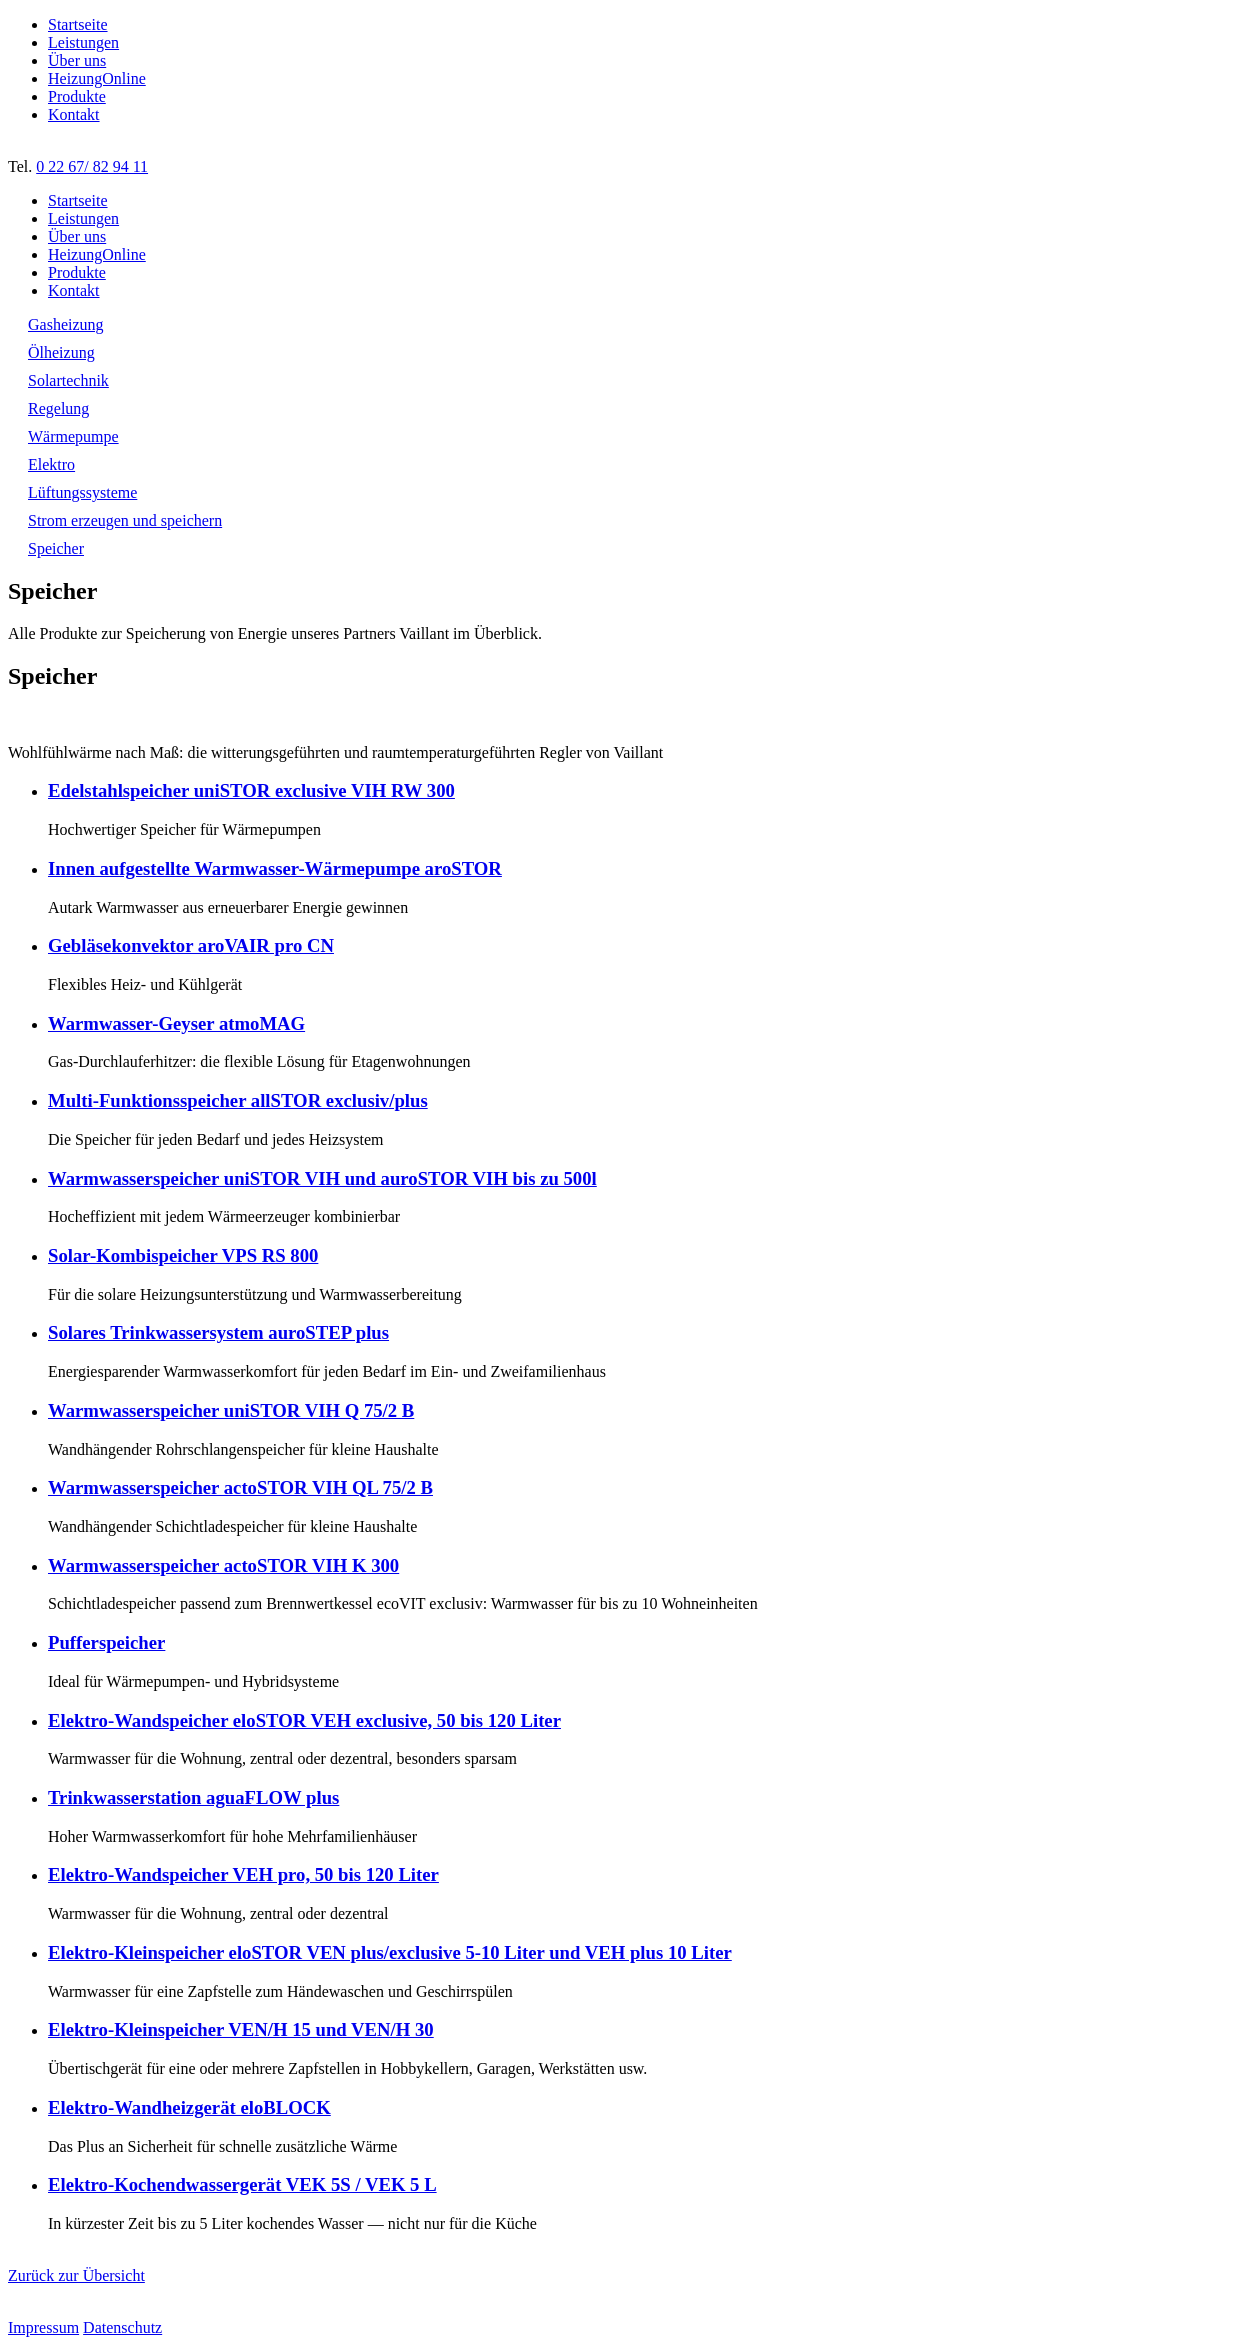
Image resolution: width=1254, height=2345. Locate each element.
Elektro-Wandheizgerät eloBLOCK (189, 2107)
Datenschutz (122, 2327)
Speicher (56, 548)
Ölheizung (61, 352)
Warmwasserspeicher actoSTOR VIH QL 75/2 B (240, 1487)
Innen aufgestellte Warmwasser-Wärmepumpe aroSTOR (275, 868)
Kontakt (74, 114)
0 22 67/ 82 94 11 (92, 166)
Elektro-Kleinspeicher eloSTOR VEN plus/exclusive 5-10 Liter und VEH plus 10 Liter (390, 1952)
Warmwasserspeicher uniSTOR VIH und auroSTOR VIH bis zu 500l (322, 1178)
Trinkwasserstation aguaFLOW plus (193, 1797)
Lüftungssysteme (82, 492)
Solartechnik (68, 380)
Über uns (77, 60)
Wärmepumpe (73, 436)
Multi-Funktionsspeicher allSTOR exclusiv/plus (238, 1100)
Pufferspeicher (106, 1642)
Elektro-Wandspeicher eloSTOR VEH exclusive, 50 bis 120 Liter (304, 1720)
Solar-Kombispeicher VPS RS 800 (183, 1255)
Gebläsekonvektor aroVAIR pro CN (191, 945)
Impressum (43, 2327)
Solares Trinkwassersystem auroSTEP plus (218, 1332)
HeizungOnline (97, 78)
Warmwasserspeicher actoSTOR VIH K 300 (223, 1565)
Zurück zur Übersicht (76, 2275)
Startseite (78, 24)
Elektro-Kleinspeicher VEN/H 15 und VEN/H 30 (241, 2029)
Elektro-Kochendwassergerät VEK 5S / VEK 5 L (242, 2184)
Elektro (51, 464)
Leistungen (83, 42)
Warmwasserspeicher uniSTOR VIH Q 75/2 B (231, 1410)
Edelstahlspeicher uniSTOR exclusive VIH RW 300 (251, 790)
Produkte (77, 96)
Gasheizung (66, 324)
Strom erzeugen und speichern (125, 520)
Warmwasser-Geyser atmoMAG (176, 1023)
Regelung (58, 408)
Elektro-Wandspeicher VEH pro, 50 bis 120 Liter (243, 1874)
